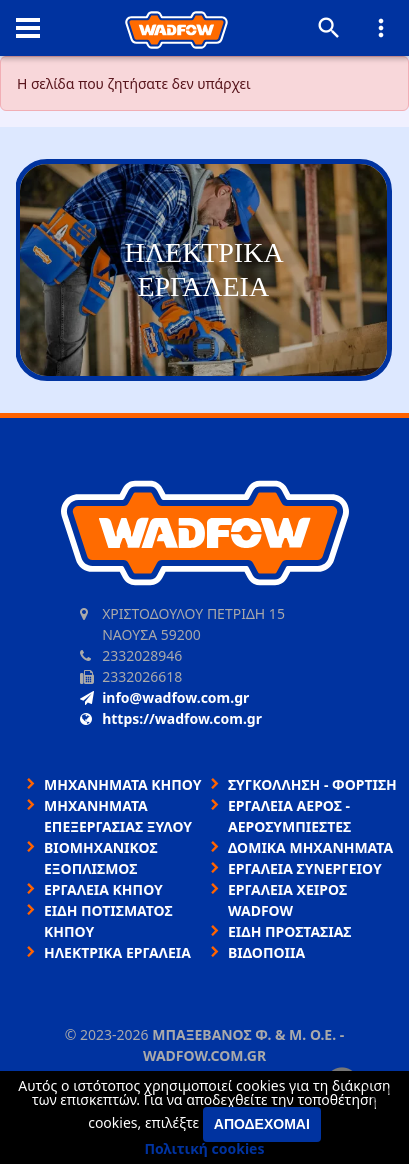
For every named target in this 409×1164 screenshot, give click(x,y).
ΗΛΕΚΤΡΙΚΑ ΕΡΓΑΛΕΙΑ (117, 952)
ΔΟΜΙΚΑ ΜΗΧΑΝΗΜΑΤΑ (310, 847)
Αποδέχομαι (262, 1124)
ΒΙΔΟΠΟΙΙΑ (266, 952)
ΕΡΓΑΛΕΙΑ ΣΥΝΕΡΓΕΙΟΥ (305, 868)
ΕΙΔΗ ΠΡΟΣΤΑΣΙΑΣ (289, 931)
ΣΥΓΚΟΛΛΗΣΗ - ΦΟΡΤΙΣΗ (312, 784)
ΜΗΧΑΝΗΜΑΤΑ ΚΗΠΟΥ (123, 784)
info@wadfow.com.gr (164, 697)
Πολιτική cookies (205, 1148)
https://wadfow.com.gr (171, 718)
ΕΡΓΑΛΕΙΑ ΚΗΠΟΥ (103, 889)
